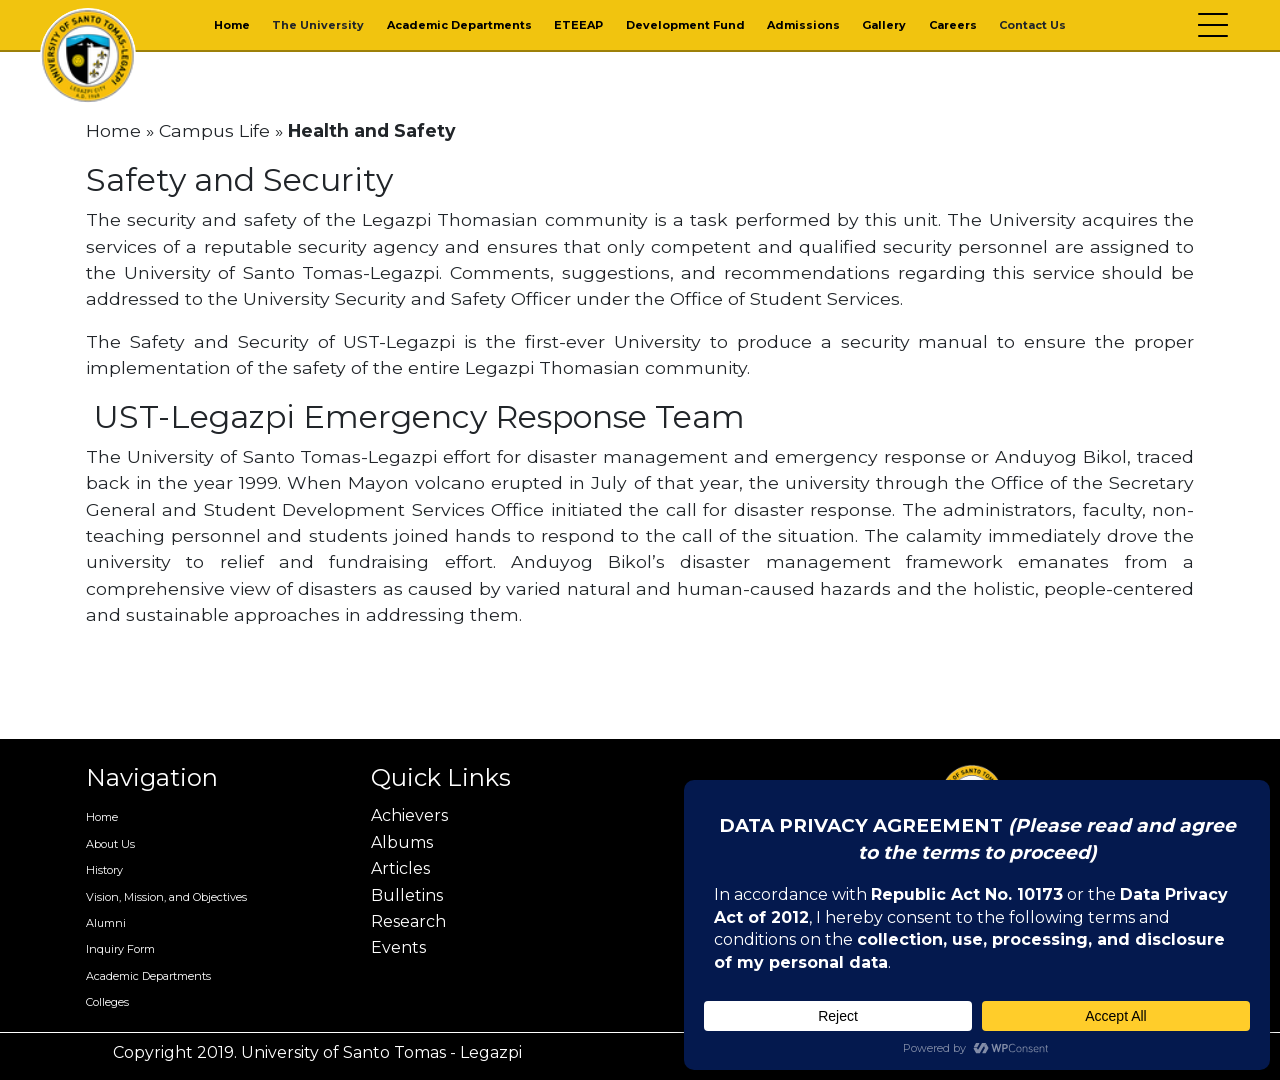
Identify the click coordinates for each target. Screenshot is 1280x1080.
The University (318, 25)
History (104, 870)
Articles (400, 868)
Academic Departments (459, 25)
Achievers (409, 815)
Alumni (106, 923)
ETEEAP (578, 25)
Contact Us (1032, 25)
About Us (110, 844)
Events (398, 947)
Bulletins (407, 895)
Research (408, 921)
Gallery (884, 25)
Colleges (107, 1002)
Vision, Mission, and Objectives (166, 897)
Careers (953, 25)
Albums (402, 842)
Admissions (803, 25)
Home (232, 25)
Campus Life (214, 130)
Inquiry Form (120, 949)
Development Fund (685, 25)
